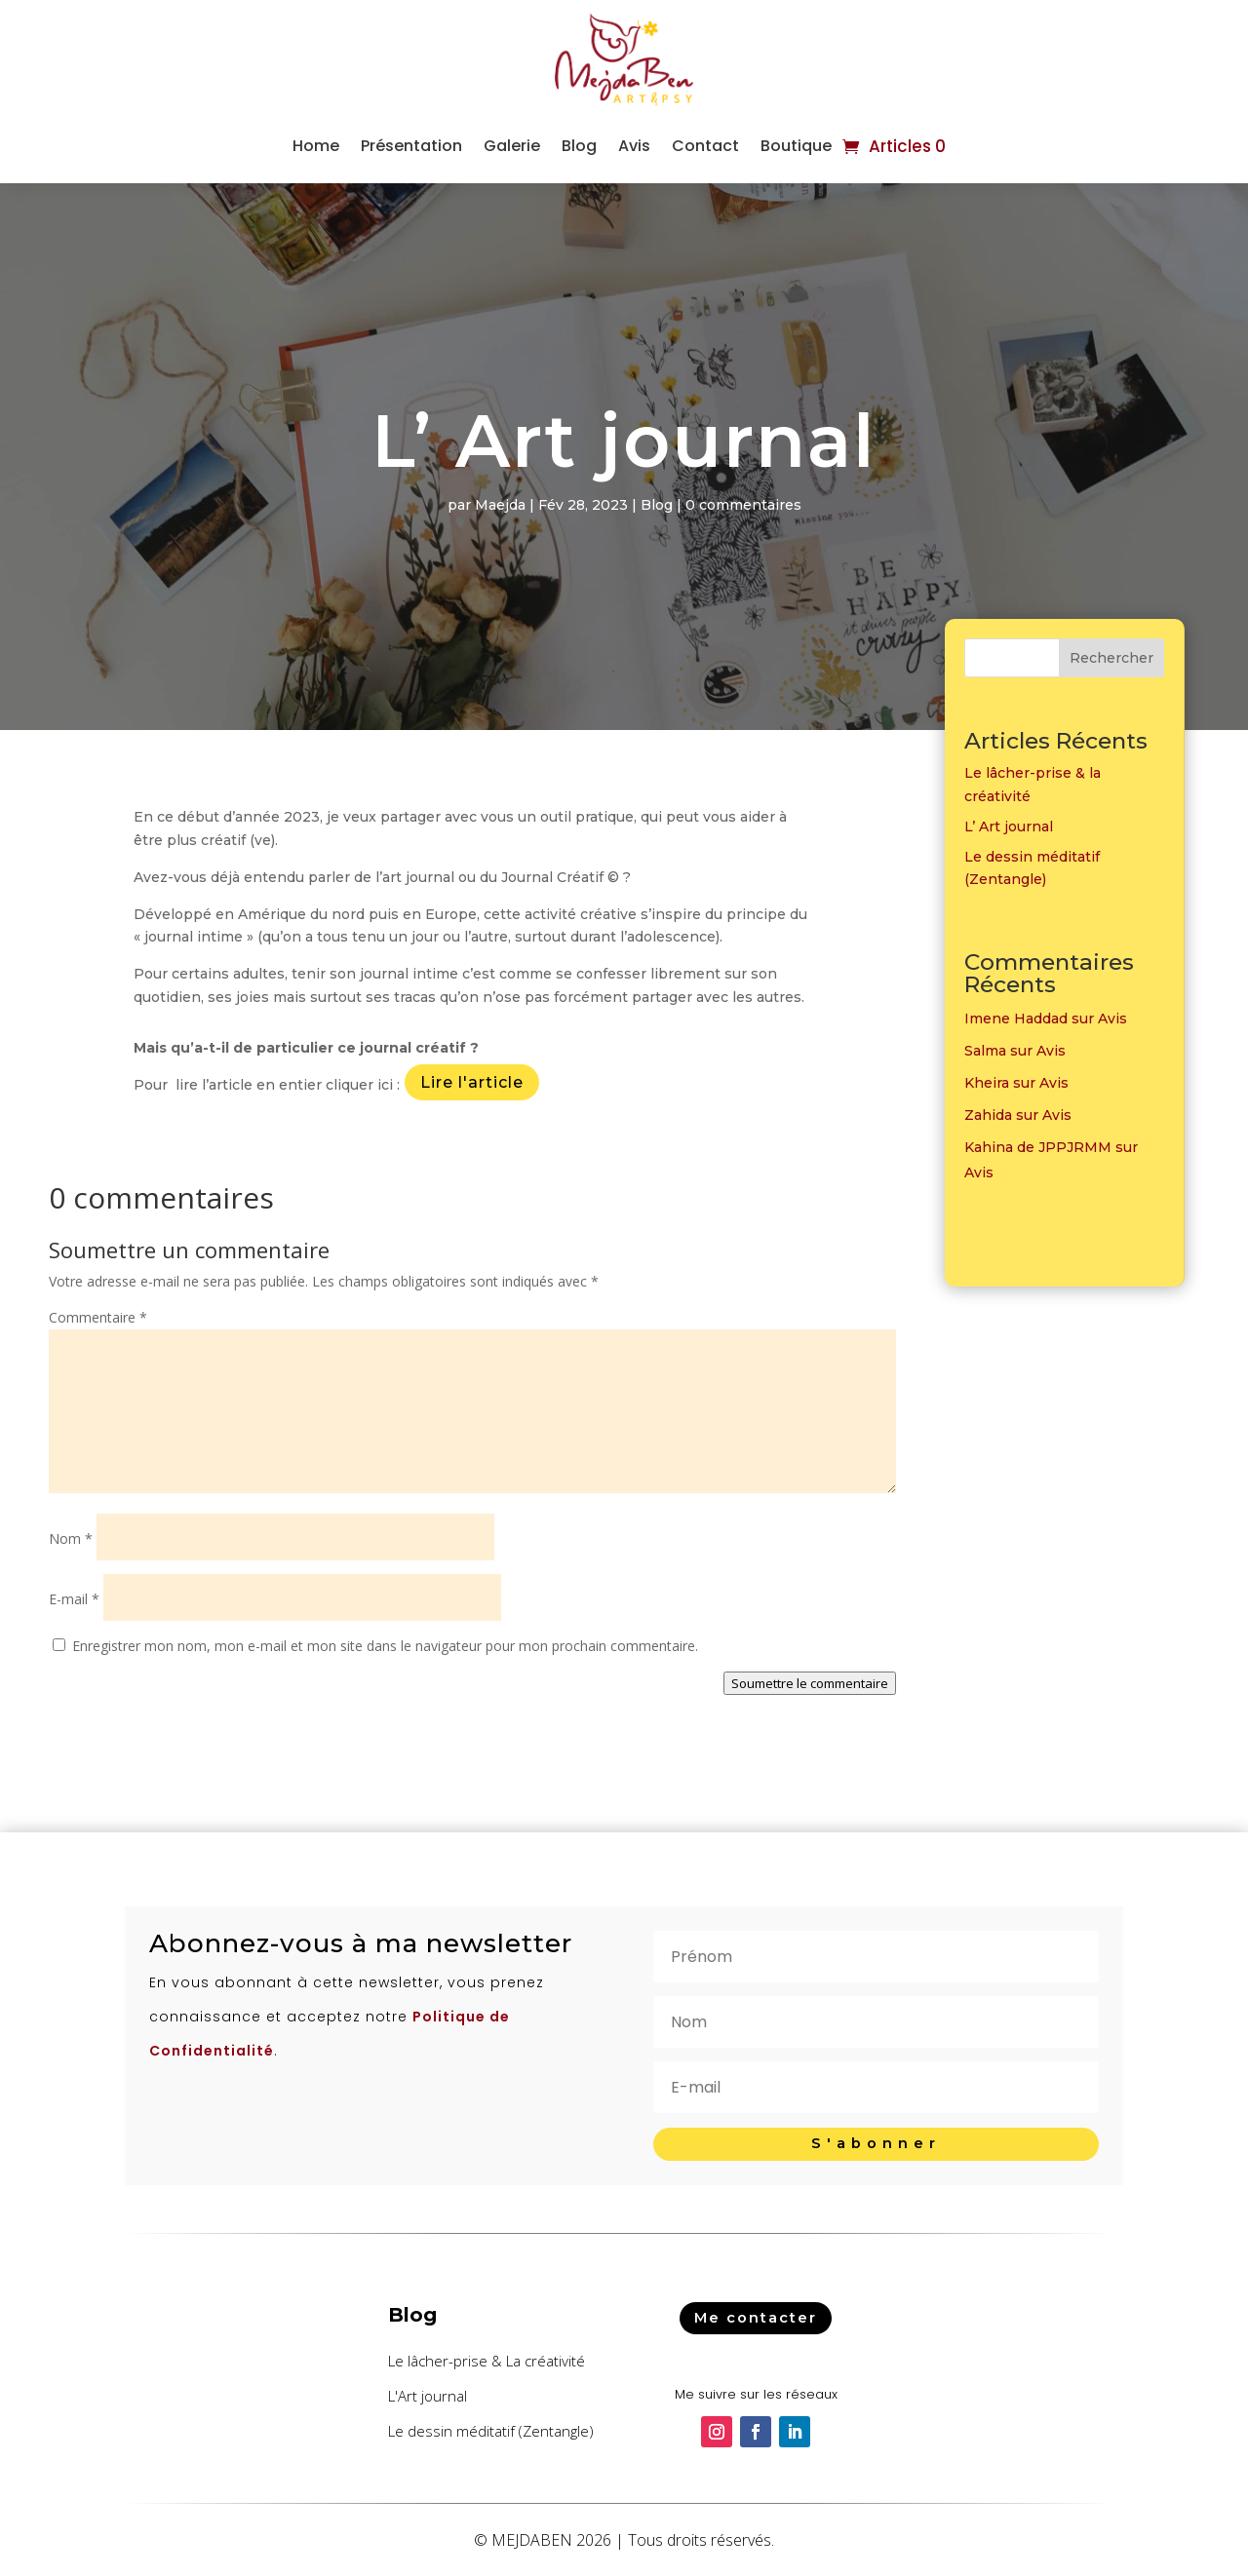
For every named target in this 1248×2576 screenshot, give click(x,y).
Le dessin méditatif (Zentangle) (491, 2431)
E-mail (74, 1599)
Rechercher (1111, 658)
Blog (579, 146)
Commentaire (98, 1317)
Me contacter (755, 2317)
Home (315, 146)
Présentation (411, 146)
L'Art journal (427, 2395)
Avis (634, 146)
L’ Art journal (1008, 826)
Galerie (512, 146)
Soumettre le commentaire (809, 1683)
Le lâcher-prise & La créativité (486, 2360)
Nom (71, 1538)
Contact (705, 146)
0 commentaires (743, 505)
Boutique (796, 146)
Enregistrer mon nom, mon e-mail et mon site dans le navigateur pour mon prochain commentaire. (385, 1645)
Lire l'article (472, 1082)
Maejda (500, 505)
